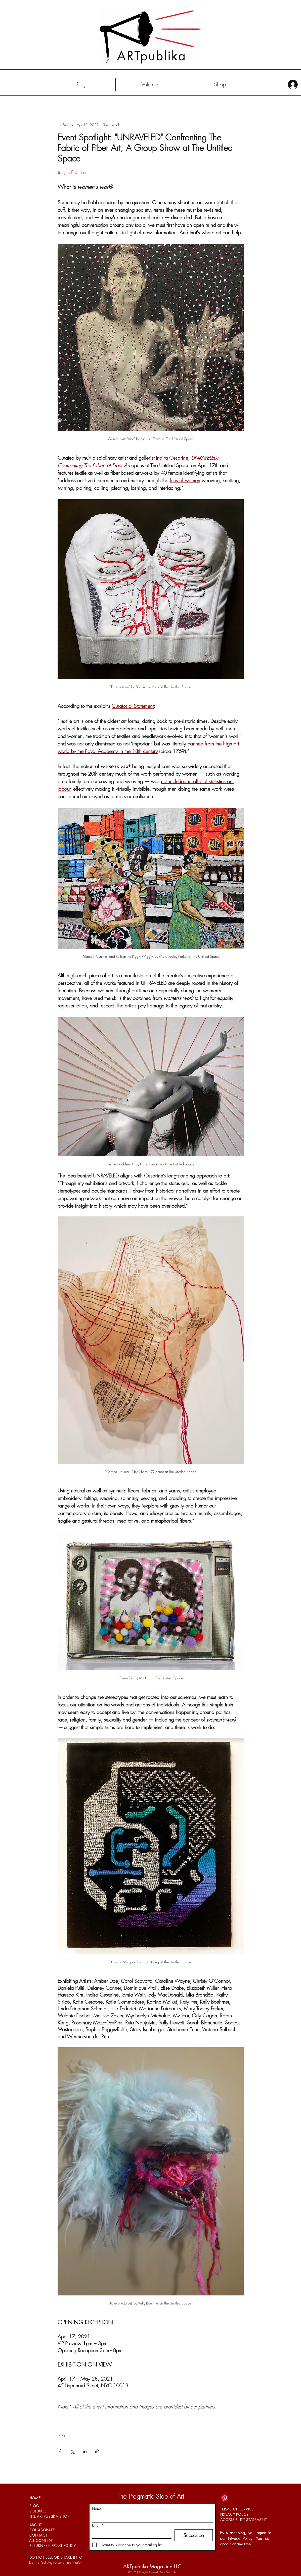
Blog (62, 2434)
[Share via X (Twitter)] (72, 2451)
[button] (150, 84)
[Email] (130, 2533)
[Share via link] (97, 2451)
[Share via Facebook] (60, 2451)
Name (97, 2509)
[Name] (151, 2517)
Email (97, 2525)
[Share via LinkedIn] (84, 2451)
